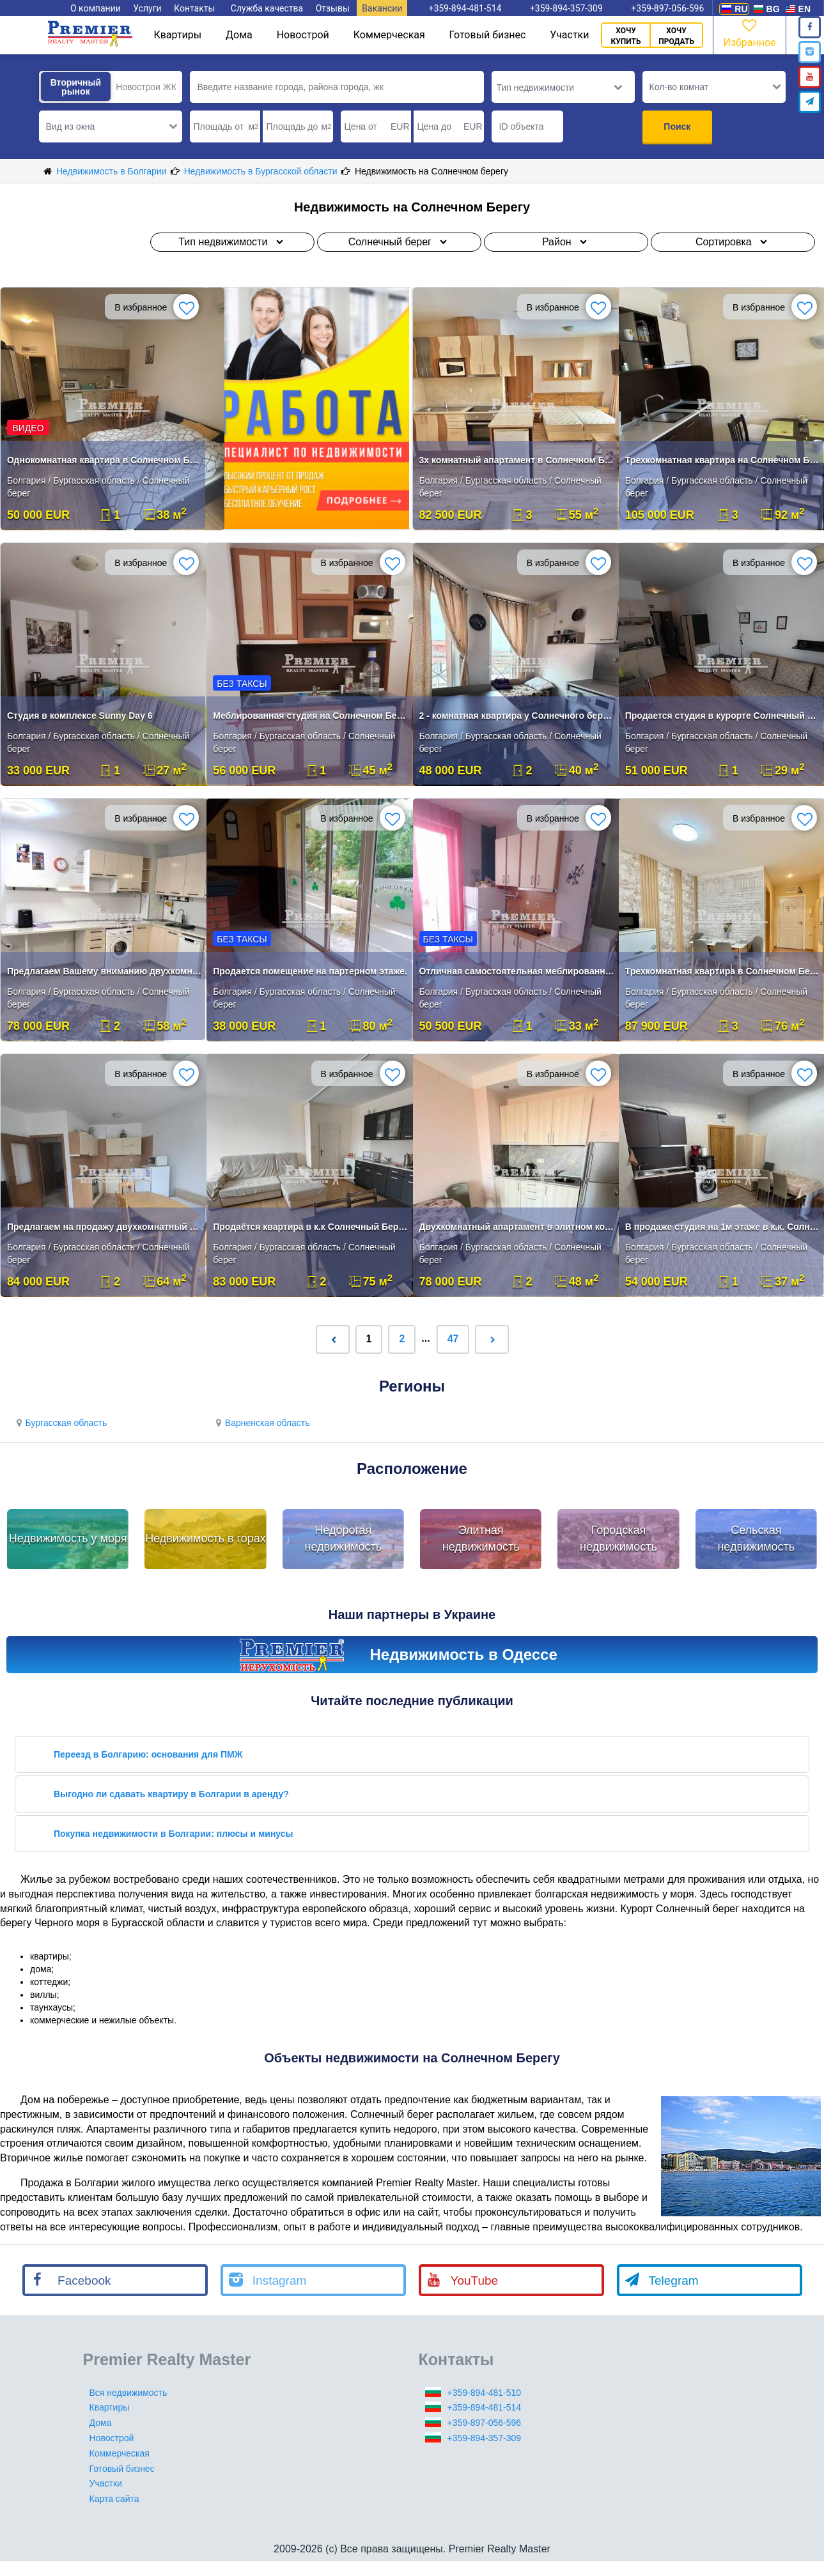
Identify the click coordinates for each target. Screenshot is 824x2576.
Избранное (749, 32)
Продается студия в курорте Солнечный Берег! (722, 715)
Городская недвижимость (618, 1538)
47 (453, 1338)
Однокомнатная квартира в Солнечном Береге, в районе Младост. (104, 460)
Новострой (303, 35)
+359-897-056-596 (484, 2423)
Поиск (677, 126)
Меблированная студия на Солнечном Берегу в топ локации (310, 715)
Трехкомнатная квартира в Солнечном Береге (722, 971)
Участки (569, 35)
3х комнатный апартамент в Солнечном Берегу (516, 460)
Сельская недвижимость (756, 1538)
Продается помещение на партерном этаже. (310, 971)
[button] (110, 126)
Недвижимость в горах (205, 1538)
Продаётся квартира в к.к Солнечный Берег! (310, 1227)
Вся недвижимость (128, 2393)
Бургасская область (60, 1423)
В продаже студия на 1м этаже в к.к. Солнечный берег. (722, 1227)
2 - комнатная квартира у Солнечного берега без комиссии (516, 715)
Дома (239, 35)
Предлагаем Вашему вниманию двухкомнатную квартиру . (104, 971)
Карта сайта (114, 2499)
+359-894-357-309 (484, 2438)
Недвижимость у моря (68, 1538)
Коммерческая (389, 35)
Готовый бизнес (487, 35)
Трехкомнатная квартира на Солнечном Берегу (722, 460)
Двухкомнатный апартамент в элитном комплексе (516, 1227)
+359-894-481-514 (484, 2407)
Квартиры (177, 35)
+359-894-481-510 (484, 2393)
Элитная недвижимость (481, 1538)
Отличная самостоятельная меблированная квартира (516, 971)
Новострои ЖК (146, 87)
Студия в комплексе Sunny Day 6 (80, 715)
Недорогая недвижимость (343, 1538)
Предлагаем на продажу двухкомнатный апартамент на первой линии (104, 1227)
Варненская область (260, 1423)
